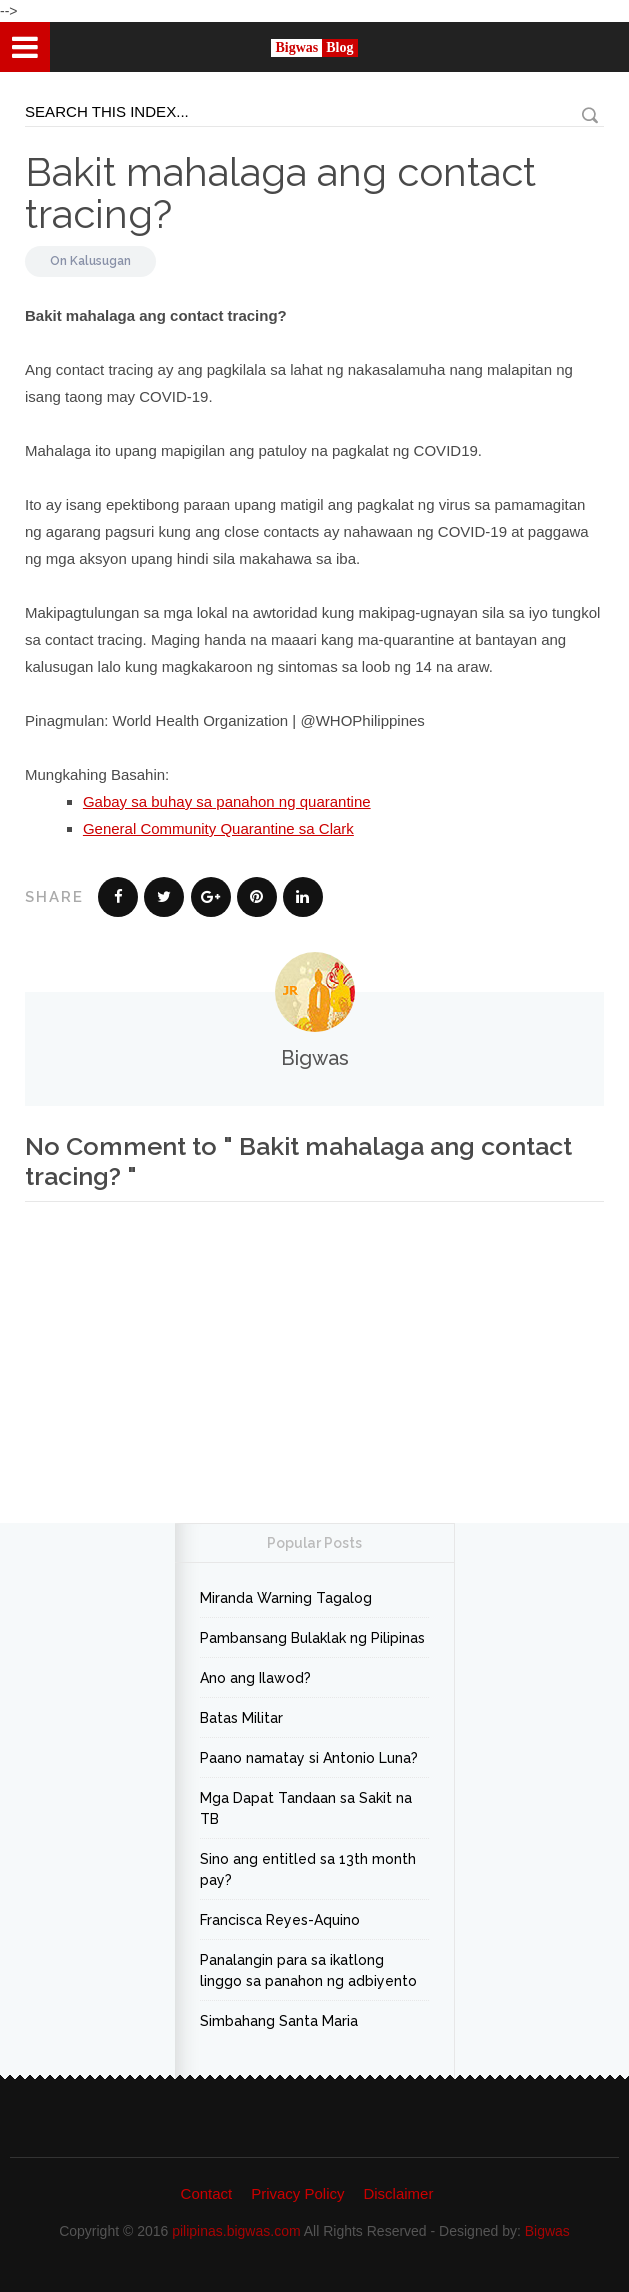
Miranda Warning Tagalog (286, 1598)
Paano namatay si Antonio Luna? (309, 1758)
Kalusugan (100, 261)
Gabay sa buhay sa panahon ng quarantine (227, 801)
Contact (207, 2193)
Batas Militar (241, 1718)
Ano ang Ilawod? (255, 1678)
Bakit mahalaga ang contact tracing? (280, 192)
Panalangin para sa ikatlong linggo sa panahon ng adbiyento (308, 1970)
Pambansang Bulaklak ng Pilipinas (312, 1638)
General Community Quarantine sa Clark (218, 828)
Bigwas (547, 2231)
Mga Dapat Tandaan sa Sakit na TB (306, 1808)
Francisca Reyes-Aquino (280, 1920)
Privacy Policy (297, 2193)
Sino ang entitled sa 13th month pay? (308, 1869)
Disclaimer (398, 2193)
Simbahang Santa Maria (279, 2021)
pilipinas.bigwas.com (236, 2231)
